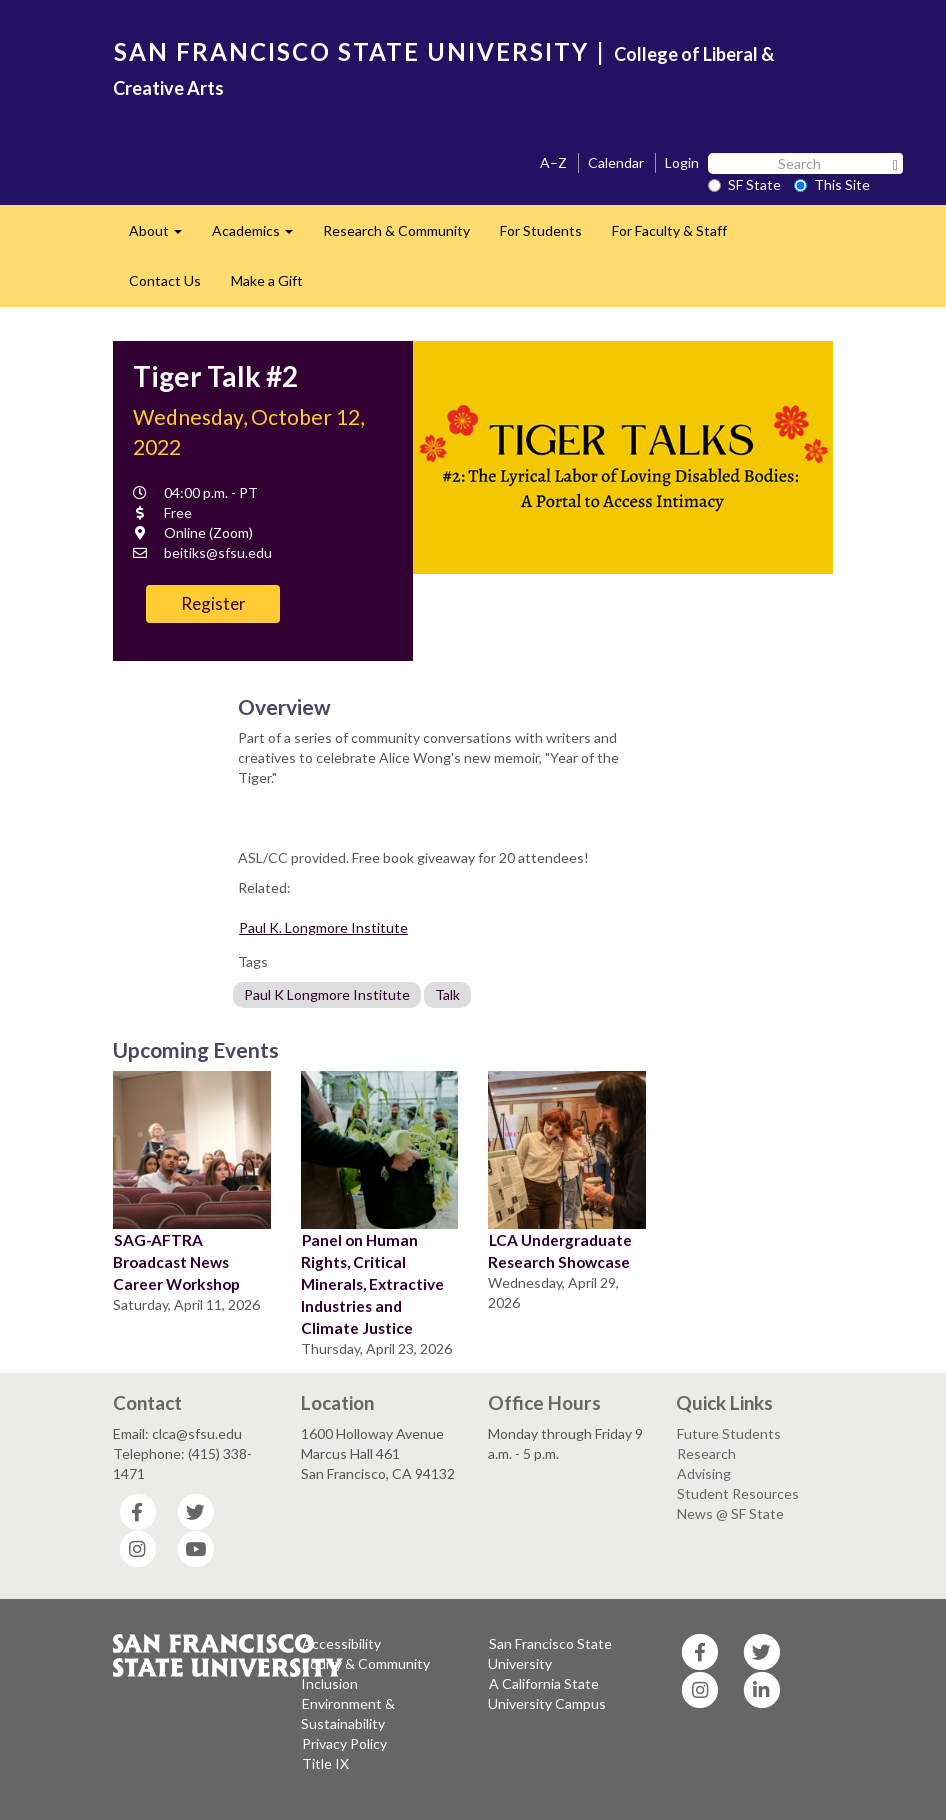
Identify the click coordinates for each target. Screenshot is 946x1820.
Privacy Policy (344, 1743)
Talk (447, 994)
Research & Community (396, 230)
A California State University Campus (547, 1693)
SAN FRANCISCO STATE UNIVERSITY (351, 51)
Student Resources (738, 1493)
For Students (541, 230)
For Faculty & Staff (669, 230)
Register (213, 603)
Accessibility (341, 1643)
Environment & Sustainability (348, 1713)
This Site (832, 184)
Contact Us (165, 280)
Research (706, 1453)
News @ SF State (730, 1513)
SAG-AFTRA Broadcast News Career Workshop (176, 1262)
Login (682, 162)
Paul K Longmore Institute (327, 994)
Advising (704, 1473)
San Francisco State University (550, 1653)
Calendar (616, 162)
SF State (744, 184)
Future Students (729, 1433)
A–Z (553, 162)
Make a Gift (267, 280)
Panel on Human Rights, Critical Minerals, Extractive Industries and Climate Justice (372, 1284)
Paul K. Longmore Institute (323, 927)
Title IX (325, 1763)
